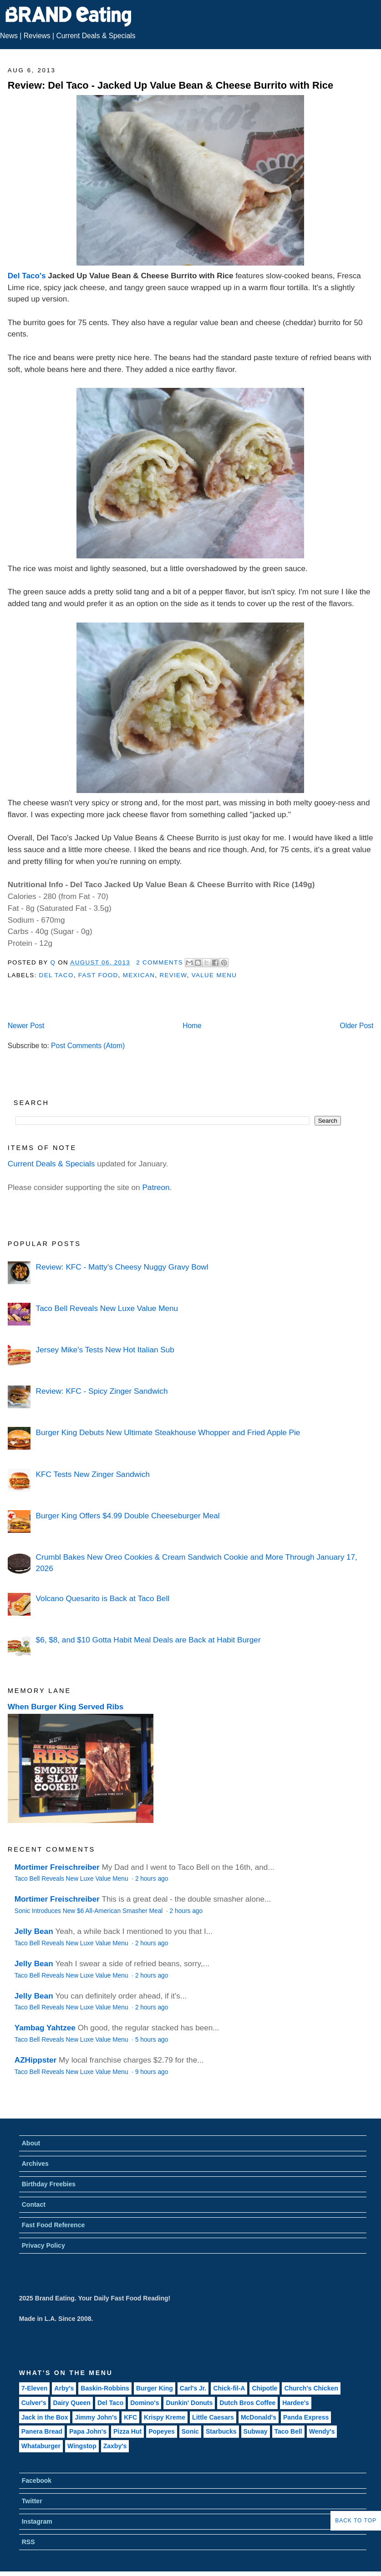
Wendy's (322, 2431)
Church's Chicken (311, 2388)
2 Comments (159, 962)
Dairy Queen (71, 2402)
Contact (34, 2204)
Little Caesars (213, 2417)
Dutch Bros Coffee (247, 2402)
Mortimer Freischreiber (57, 1867)
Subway (256, 2431)
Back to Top (355, 2520)
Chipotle (264, 2388)
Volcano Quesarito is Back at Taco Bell (102, 1598)
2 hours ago (151, 1878)
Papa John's (88, 2431)
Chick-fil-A (229, 2388)
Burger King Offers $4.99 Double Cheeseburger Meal (128, 1515)
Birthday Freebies (49, 2184)
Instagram (37, 2521)
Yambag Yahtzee (45, 2027)
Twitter (32, 2501)
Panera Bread (41, 2431)
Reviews (37, 36)
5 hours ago (151, 2039)
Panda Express (306, 2417)
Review (173, 975)
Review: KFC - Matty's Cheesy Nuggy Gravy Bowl (122, 1266)
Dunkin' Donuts (189, 2402)
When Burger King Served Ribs (66, 1706)
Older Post (357, 1025)
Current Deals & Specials (95, 36)
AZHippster (35, 2059)
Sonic (190, 2431)
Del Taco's (27, 275)
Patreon (155, 1187)
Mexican (139, 975)
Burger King (154, 2388)
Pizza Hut (127, 2431)
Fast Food (98, 975)
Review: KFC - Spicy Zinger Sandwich (102, 1391)
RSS (28, 2542)
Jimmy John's (96, 2417)
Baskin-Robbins (105, 2388)
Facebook (36, 2480)
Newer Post (26, 1025)
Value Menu (214, 975)
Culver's (33, 2402)
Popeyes (161, 2431)
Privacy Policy (43, 2245)
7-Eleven (34, 2388)
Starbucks (221, 2431)
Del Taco (56, 975)
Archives (35, 2163)
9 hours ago (151, 2072)
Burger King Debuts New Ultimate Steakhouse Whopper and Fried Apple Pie (168, 1432)
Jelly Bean (34, 1931)
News (9, 36)
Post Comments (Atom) (88, 1045)
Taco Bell (288, 2431)
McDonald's (258, 2417)
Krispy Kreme (164, 2417)
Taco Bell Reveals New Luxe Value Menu (107, 1308)
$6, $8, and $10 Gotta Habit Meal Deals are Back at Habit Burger (148, 1639)
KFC (130, 2417)
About (31, 2143)
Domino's (144, 2402)
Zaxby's (115, 2446)
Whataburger (41, 2446)
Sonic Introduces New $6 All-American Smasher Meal (89, 1911)
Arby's (64, 2388)
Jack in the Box (44, 2417)
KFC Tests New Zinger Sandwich (93, 1474)
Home (192, 1025)
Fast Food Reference (53, 2225)
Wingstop (82, 2446)
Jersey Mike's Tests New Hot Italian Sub (105, 1349)
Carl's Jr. (193, 2388)
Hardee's (295, 2402)
